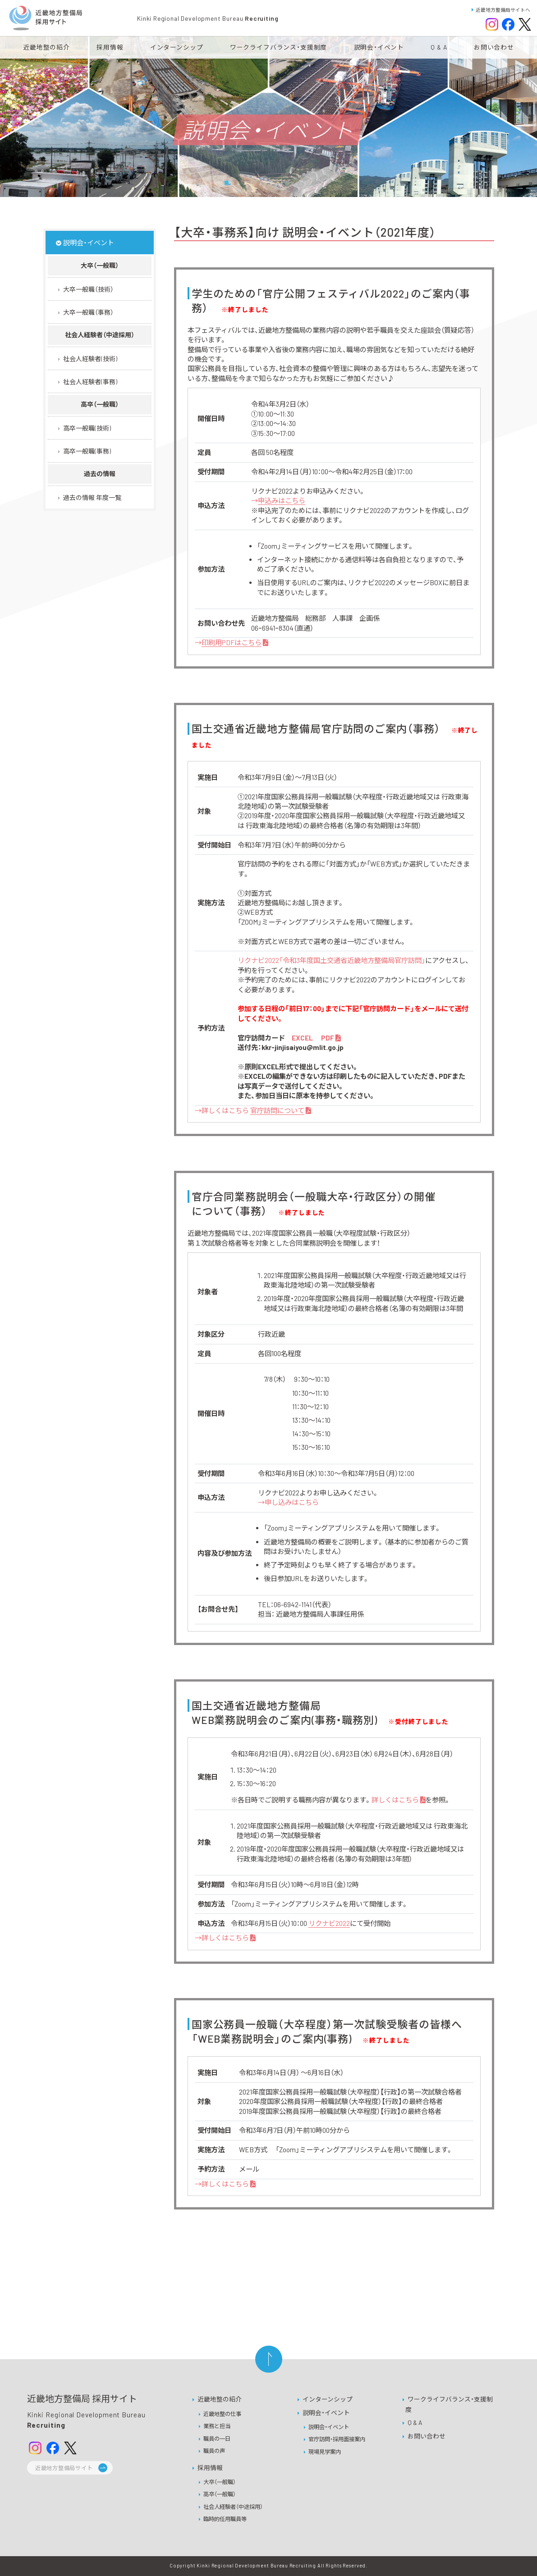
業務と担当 (216, 2426)
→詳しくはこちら (253, 1110)
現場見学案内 (324, 2451)
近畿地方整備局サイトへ (501, 10)
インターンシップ (328, 2399)
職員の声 (214, 2451)
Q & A (415, 2422)
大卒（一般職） (219, 2482)
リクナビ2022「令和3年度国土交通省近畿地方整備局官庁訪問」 (331, 960)
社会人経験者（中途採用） (233, 2506)
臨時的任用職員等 (225, 2519)
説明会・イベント (326, 2412)
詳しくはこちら (398, 1800)
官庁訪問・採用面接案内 (336, 2439)
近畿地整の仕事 (222, 2414)
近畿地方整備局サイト (63, 2468)
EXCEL (303, 1038)
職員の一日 (216, 2438)
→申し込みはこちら (288, 1502)
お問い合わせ (426, 2436)
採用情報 (210, 2467)
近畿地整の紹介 (219, 2399)
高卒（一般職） (219, 2494)
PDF (330, 1038)
